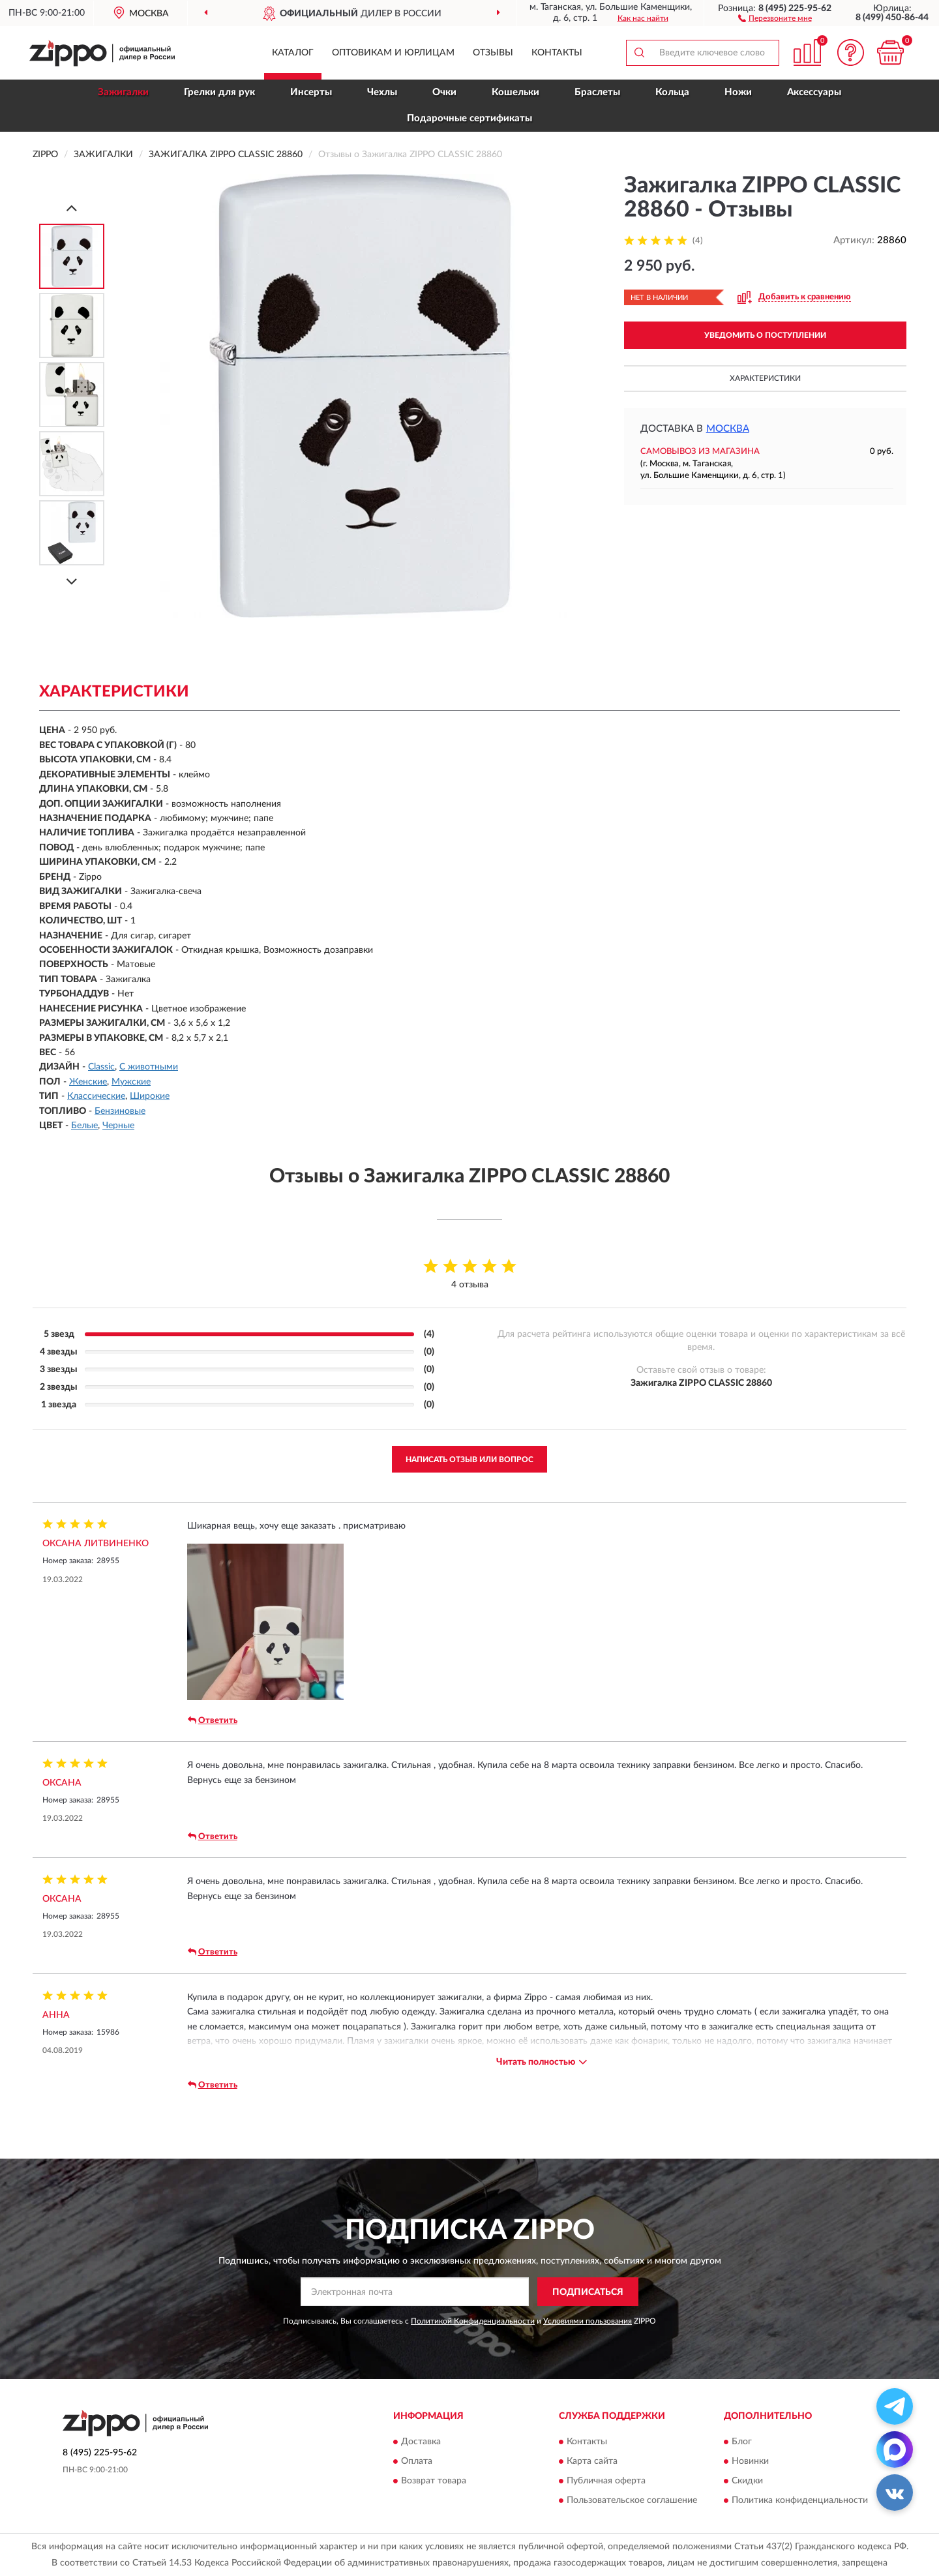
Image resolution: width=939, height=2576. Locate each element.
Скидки (747, 2480)
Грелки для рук (219, 92)
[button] (775, 18)
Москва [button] (727, 429)
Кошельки (515, 92)
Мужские (131, 1081)
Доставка (421, 2441)
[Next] (71, 581)
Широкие (150, 1096)
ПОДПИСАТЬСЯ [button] (587, 2292)
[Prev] (71, 208)
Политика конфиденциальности (800, 2500)
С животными (148, 1066)
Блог (742, 2441)
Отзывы (493, 52)
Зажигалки (123, 92)
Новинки (750, 2461)
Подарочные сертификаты (469, 118)
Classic (101, 1066)
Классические (96, 1096)
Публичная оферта (606, 2480)
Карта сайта (592, 2461)
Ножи (738, 92)
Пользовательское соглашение (632, 2500)
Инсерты (311, 92)
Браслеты (597, 92)
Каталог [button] (293, 52)
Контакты (556, 52)
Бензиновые (120, 1111)
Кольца (672, 92)
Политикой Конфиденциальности (473, 2321)
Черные (118, 1125)
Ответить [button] (212, 1720)
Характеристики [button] (765, 378)
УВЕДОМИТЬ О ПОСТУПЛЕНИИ (765, 335)
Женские (88, 1081)
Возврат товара (433, 2480)
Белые (84, 1125)
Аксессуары (814, 92)
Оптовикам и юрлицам (393, 52)
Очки (444, 92)
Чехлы (382, 92)
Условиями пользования (587, 2321)
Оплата (416, 2461)
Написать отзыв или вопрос (469, 1459)
